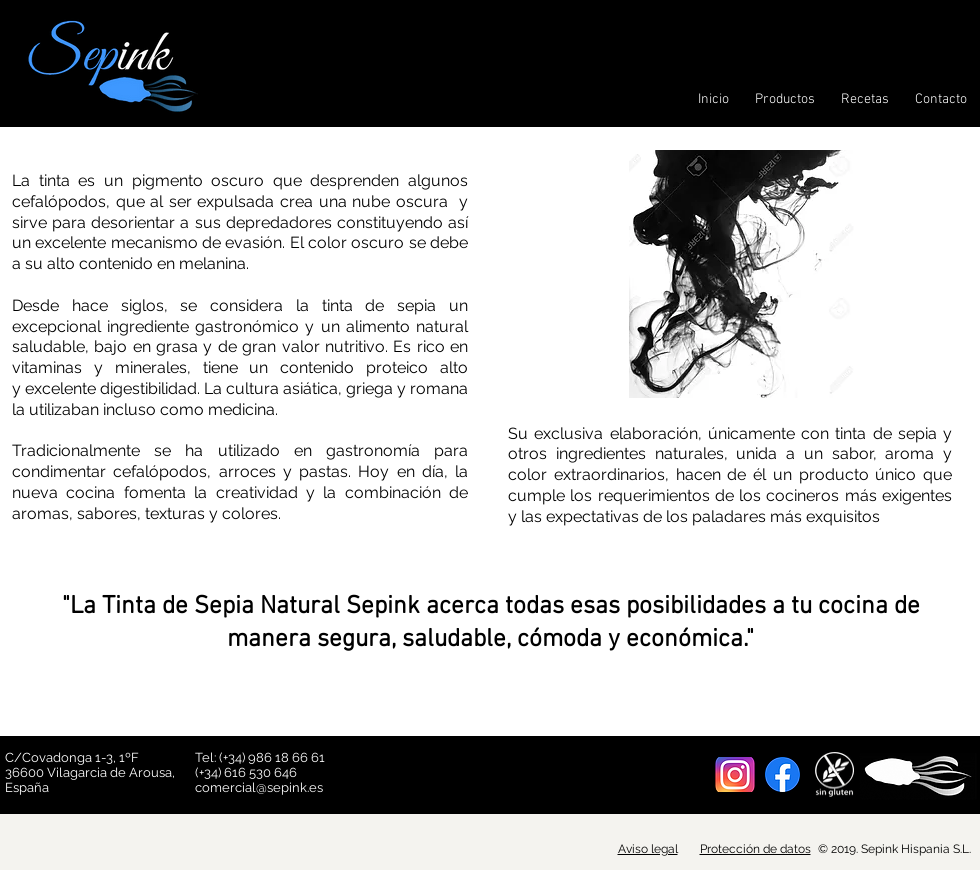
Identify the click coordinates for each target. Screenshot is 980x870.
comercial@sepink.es (259, 787)
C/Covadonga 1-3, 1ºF (73, 757)
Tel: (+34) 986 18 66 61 (260, 757)
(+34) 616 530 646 (246, 772)
